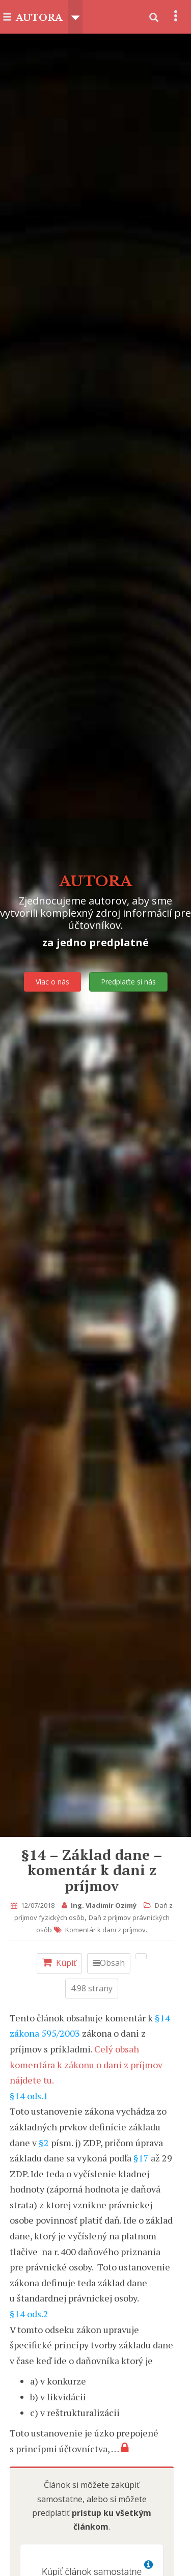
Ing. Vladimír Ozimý (104, 1905)
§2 (44, 2142)
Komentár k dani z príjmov (105, 1929)
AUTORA (39, 17)
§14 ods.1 (29, 2096)
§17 (141, 2158)
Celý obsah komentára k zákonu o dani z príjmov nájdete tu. (86, 2064)
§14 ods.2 (29, 2314)
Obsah (109, 1962)
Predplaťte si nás (128, 981)
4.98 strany (92, 1988)
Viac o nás (52, 981)
